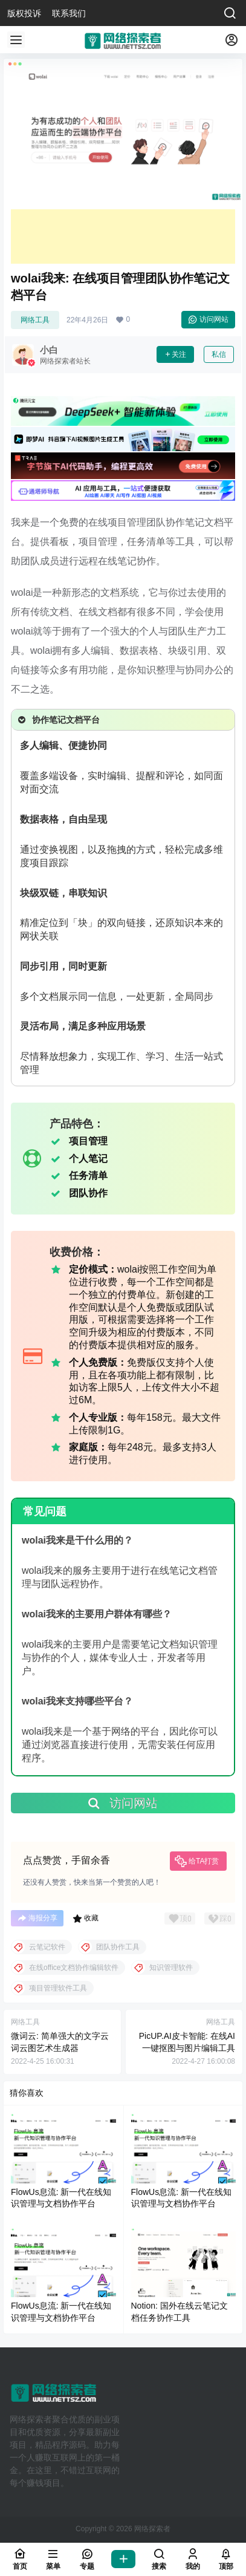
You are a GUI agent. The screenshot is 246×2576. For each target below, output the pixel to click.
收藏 (86, 1918)
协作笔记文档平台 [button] (58, 720)
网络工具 (35, 320)
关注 (175, 354)
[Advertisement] (123, 236)
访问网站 (208, 319)
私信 (219, 354)
